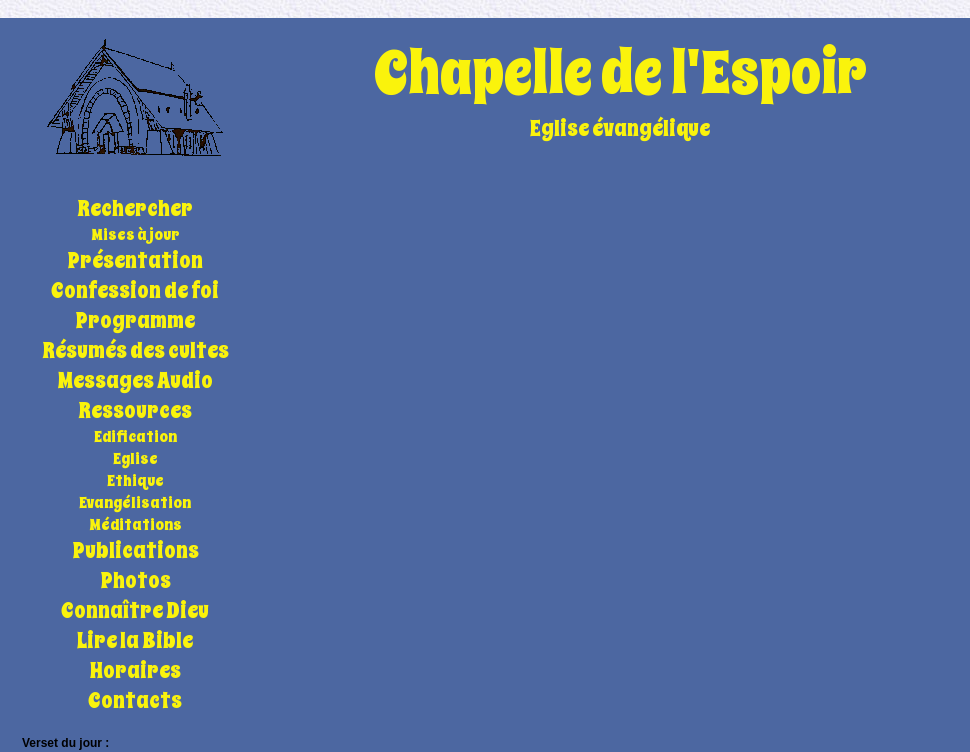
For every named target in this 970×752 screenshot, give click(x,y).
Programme (135, 321)
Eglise (135, 459)
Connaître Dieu (135, 611)
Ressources (135, 411)
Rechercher (135, 209)
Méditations (135, 525)
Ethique (135, 481)
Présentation (135, 261)
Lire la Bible (135, 641)
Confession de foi (135, 291)
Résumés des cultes (135, 351)
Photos (135, 581)
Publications (135, 551)
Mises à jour (135, 235)
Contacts (135, 701)
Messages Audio (135, 381)
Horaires (135, 671)
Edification (135, 437)
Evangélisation (135, 503)
